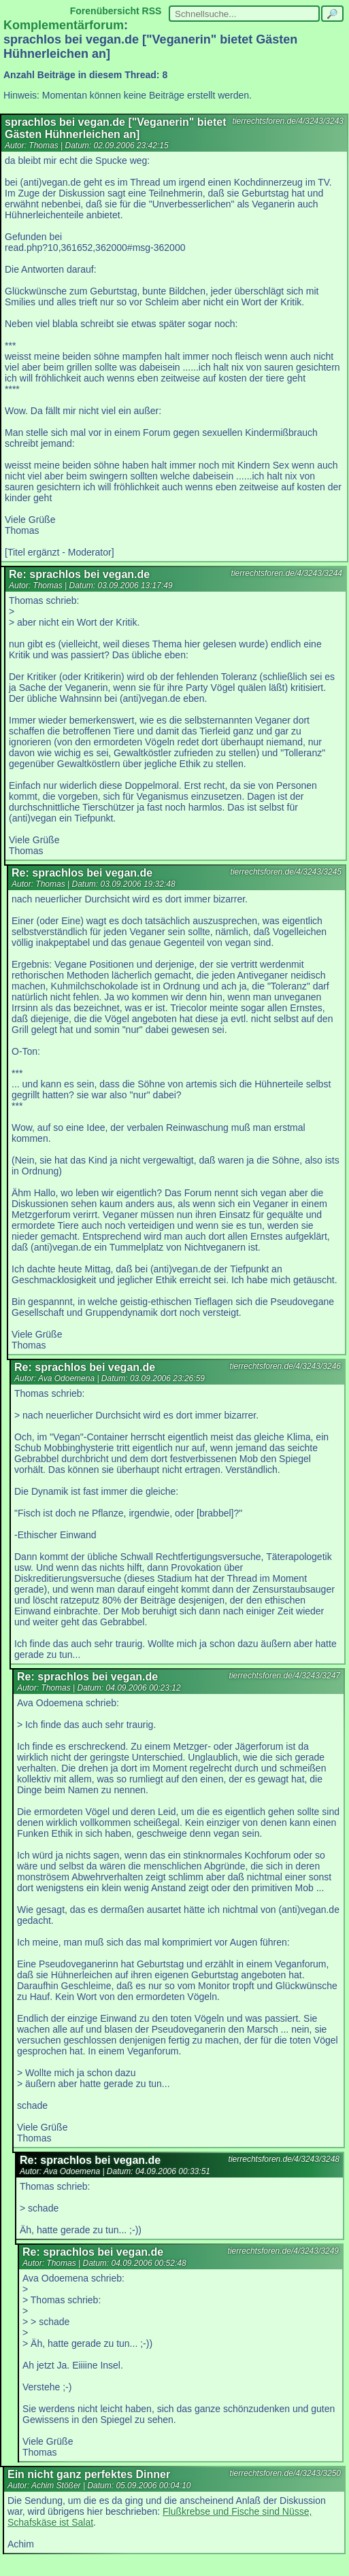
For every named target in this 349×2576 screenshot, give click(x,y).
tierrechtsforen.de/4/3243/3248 (284, 2159)
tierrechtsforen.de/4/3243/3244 (286, 573)
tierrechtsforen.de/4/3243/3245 (286, 872)
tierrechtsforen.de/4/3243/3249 (283, 2251)
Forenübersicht (104, 10)
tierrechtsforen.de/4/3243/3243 (288, 121)
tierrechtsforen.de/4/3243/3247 (284, 1675)
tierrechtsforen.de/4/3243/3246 (285, 1366)
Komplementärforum (63, 25)
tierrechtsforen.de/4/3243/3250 (285, 2473)
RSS (152, 10)
